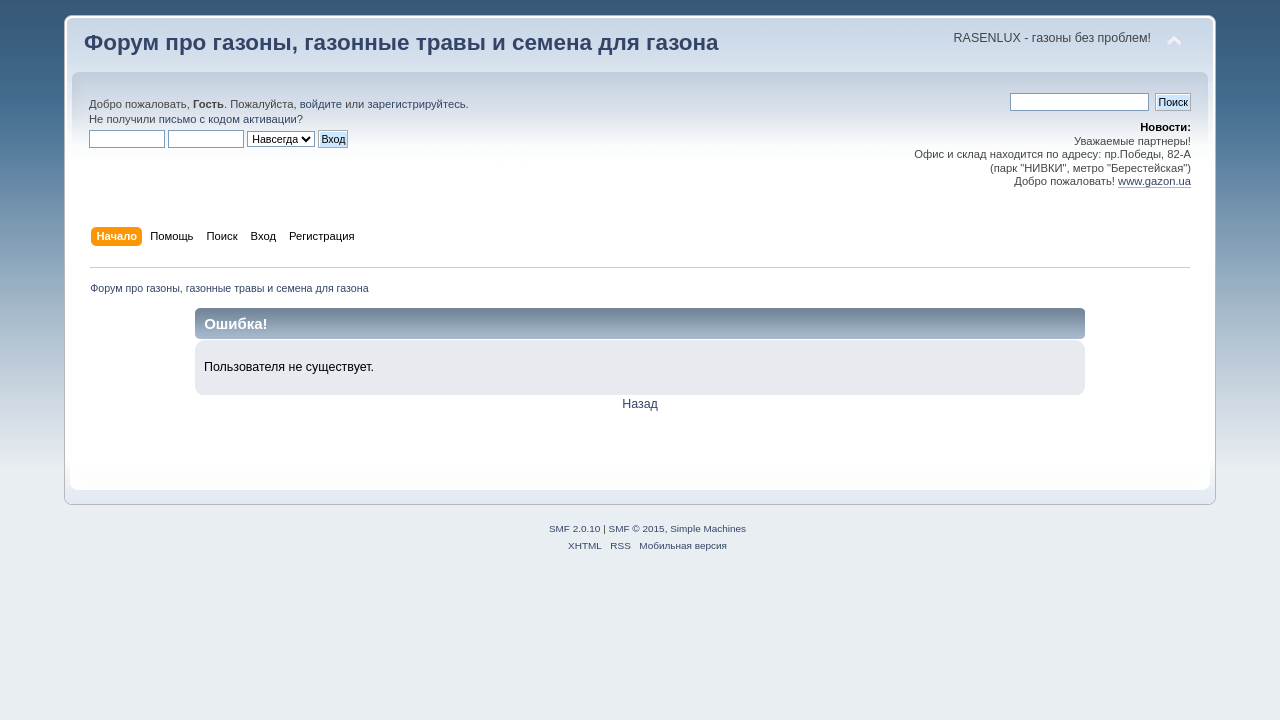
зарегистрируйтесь (416, 104)
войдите (321, 104)
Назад (640, 404)
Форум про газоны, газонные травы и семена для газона (401, 42)
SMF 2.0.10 (575, 528)
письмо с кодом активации (228, 119)
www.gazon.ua (1154, 181)
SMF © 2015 (637, 528)
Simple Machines (708, 528)
